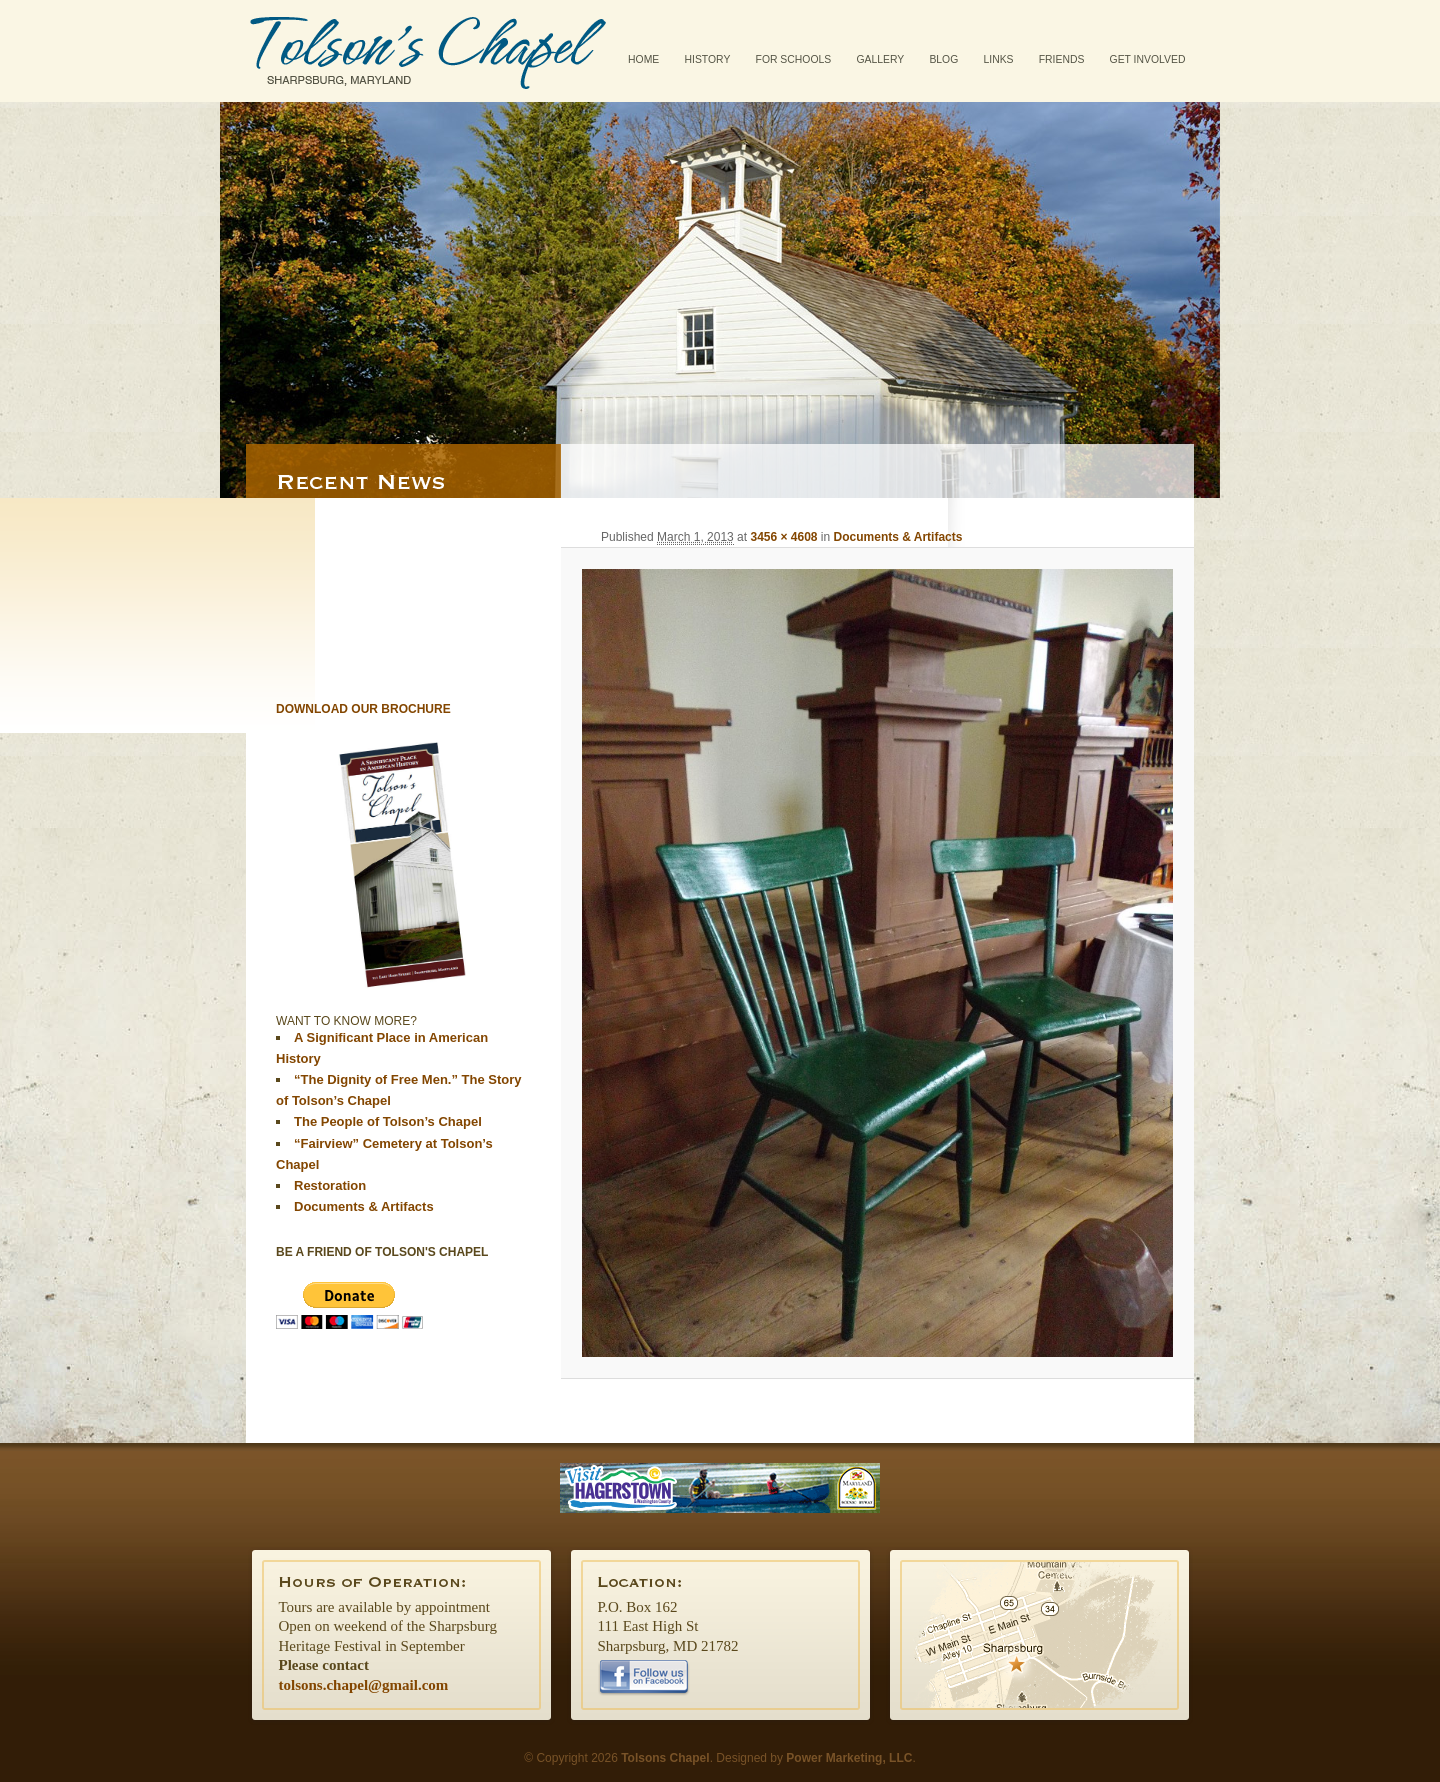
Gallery (880, 59)
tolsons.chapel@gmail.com (364, 1685)
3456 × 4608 (783, 537)
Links (998, 59)
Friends (1062, 59)
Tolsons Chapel (428, 51)
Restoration (330, 1185)
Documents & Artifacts (898, 537)
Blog (943, 59)
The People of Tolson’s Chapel (388, 1121)
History (708, 59)
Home (643, 59)
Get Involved (1148, 59)
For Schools (794, 59)
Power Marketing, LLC (849, 1758)
